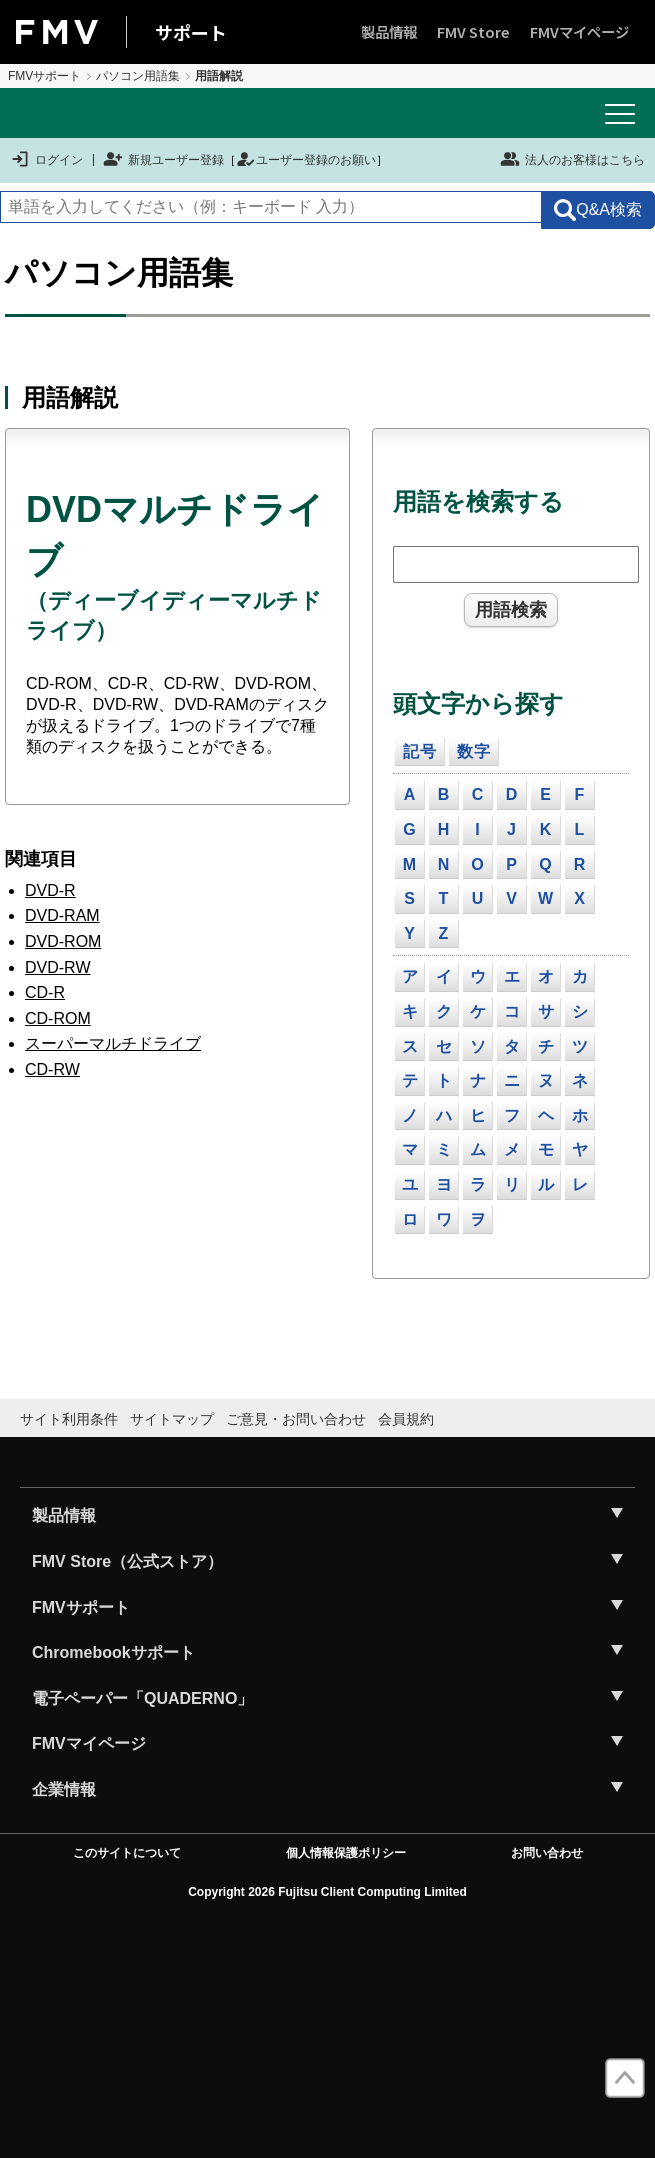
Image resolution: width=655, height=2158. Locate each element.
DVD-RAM (62, 915)
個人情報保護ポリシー (346, 1853)
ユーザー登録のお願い (306, 160)
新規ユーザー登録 (163, 160)
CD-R (45, 992)
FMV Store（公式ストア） (127, 1561)
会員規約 (406, 1419)
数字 (474, 751)
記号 (420, 751)
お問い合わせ (547, 1853)
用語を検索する (478, 501)
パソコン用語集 (138, 76)
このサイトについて (127, 1853)
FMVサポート (44, 76)
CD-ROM (58, 1018)
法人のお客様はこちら (572, 159)
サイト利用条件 (69, 1419)
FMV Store (473, 31)
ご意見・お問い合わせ (296, 1419)
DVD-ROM (63, 941)
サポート (191, 32)
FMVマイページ (579, 31)
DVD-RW (57, 967)
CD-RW (52, 1069)
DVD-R (50, 890)
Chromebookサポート (113, 1652)
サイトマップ (172, 1419)
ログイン (46, 160)
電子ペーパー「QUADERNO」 (142, 1698)
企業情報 (64, 1789)
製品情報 (389, 31)
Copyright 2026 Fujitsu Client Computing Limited (327, 1892)
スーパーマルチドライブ (113, 1043)
